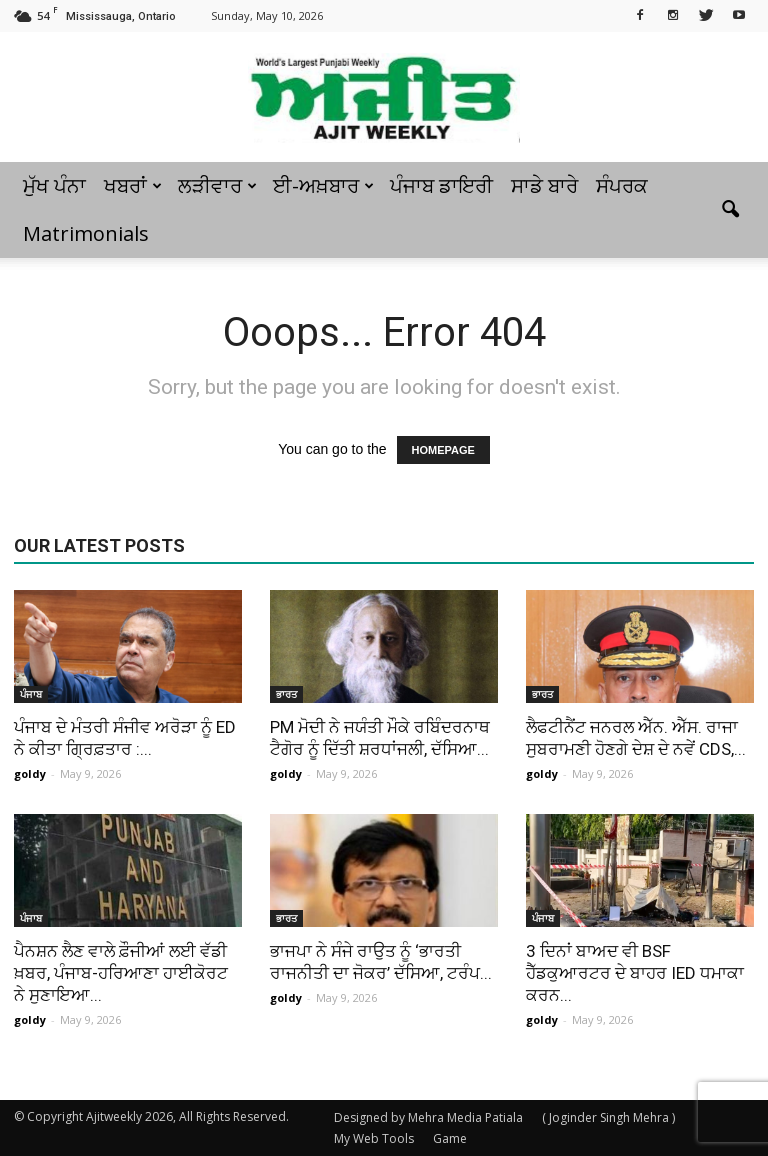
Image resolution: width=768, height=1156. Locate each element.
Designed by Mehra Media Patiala (428, 1117)
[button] (730, 210)
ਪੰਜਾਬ (31, 694)
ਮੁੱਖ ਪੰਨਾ (54, 185)
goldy (30, 773)
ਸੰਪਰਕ (622, 185)
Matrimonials (86, 233)
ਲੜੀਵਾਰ (217, 185)
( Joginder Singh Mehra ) (608, 1117)
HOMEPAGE (443, 450)
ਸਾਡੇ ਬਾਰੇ (544, 185)
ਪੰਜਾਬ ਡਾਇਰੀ (441, 185)
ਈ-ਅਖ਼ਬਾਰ (323, 185)
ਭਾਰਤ (286, 694)
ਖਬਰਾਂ (133, 185)
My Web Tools (374, 1138)
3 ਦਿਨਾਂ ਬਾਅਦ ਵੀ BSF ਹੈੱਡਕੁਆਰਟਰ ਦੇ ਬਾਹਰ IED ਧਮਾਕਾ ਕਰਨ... (635, 973)
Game (450, 1138)
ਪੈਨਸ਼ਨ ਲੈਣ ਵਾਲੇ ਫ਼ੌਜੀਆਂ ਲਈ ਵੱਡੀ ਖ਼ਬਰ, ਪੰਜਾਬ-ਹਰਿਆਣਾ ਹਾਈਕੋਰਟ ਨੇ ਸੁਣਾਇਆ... (121, 973)
